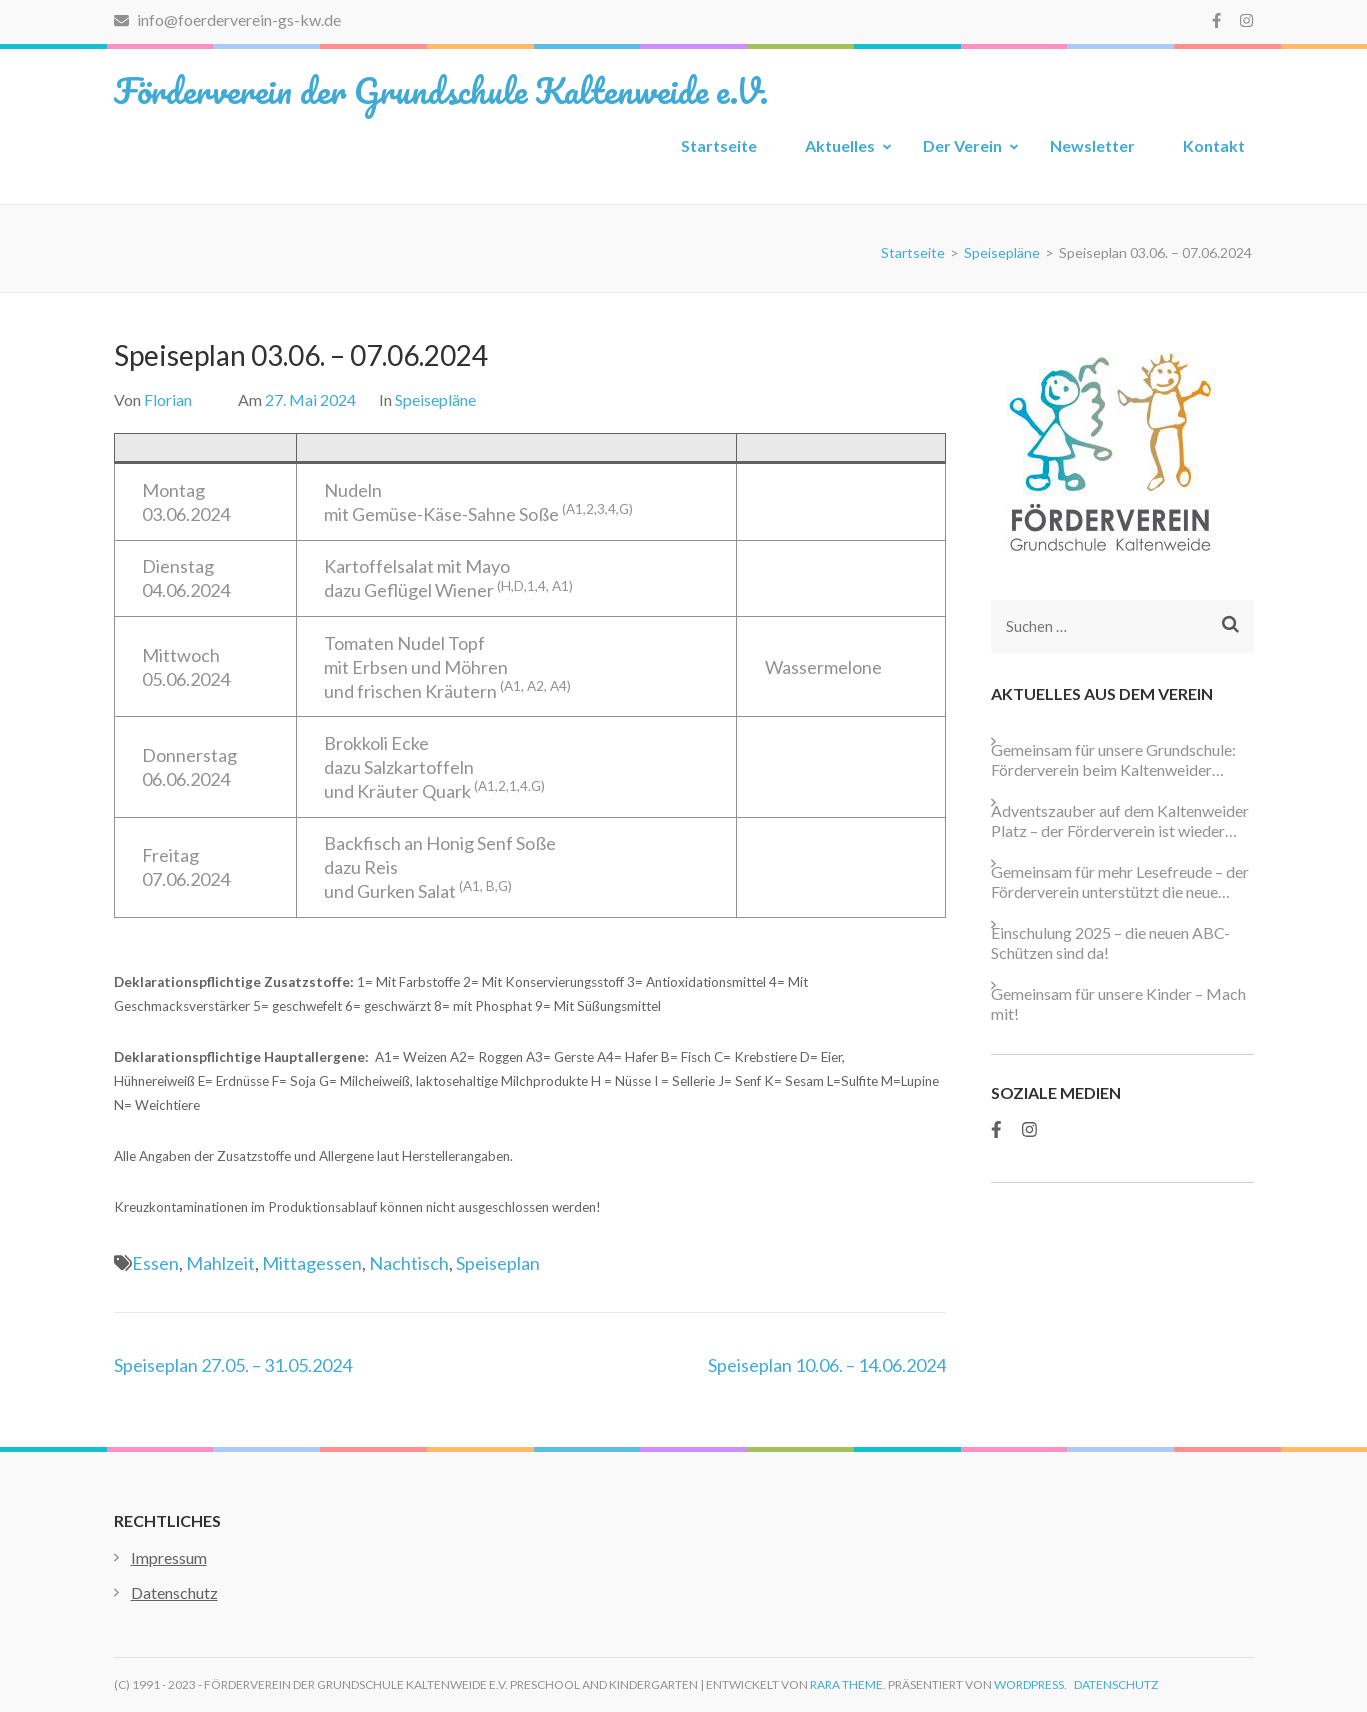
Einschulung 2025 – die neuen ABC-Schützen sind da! (1110, 942)
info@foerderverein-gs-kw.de (227, 19)
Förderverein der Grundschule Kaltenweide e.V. (441, 90)
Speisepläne (435, 399)
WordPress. (1030, 1684)
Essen (155, 1263)
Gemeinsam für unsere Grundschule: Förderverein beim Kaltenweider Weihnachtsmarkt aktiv (1113, 760)
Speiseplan (498, 1263)
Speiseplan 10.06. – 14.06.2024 (827, 1365)
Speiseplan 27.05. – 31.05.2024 (233, 1365)
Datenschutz (174, 1592)
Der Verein (962, 145)
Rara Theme (846, 1684)
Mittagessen (312, 1263)
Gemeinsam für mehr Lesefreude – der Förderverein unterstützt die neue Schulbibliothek (1120, 882)
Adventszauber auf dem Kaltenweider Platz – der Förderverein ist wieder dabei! (1120, 821)
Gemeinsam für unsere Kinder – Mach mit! (1118, 1003)
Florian (168, 399)
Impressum (169, 1557)
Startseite (719, 145)
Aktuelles (840, 145)
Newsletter (1092, 145)
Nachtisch (409, 1263)
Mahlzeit (220, 1263)
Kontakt (1214, 145)
